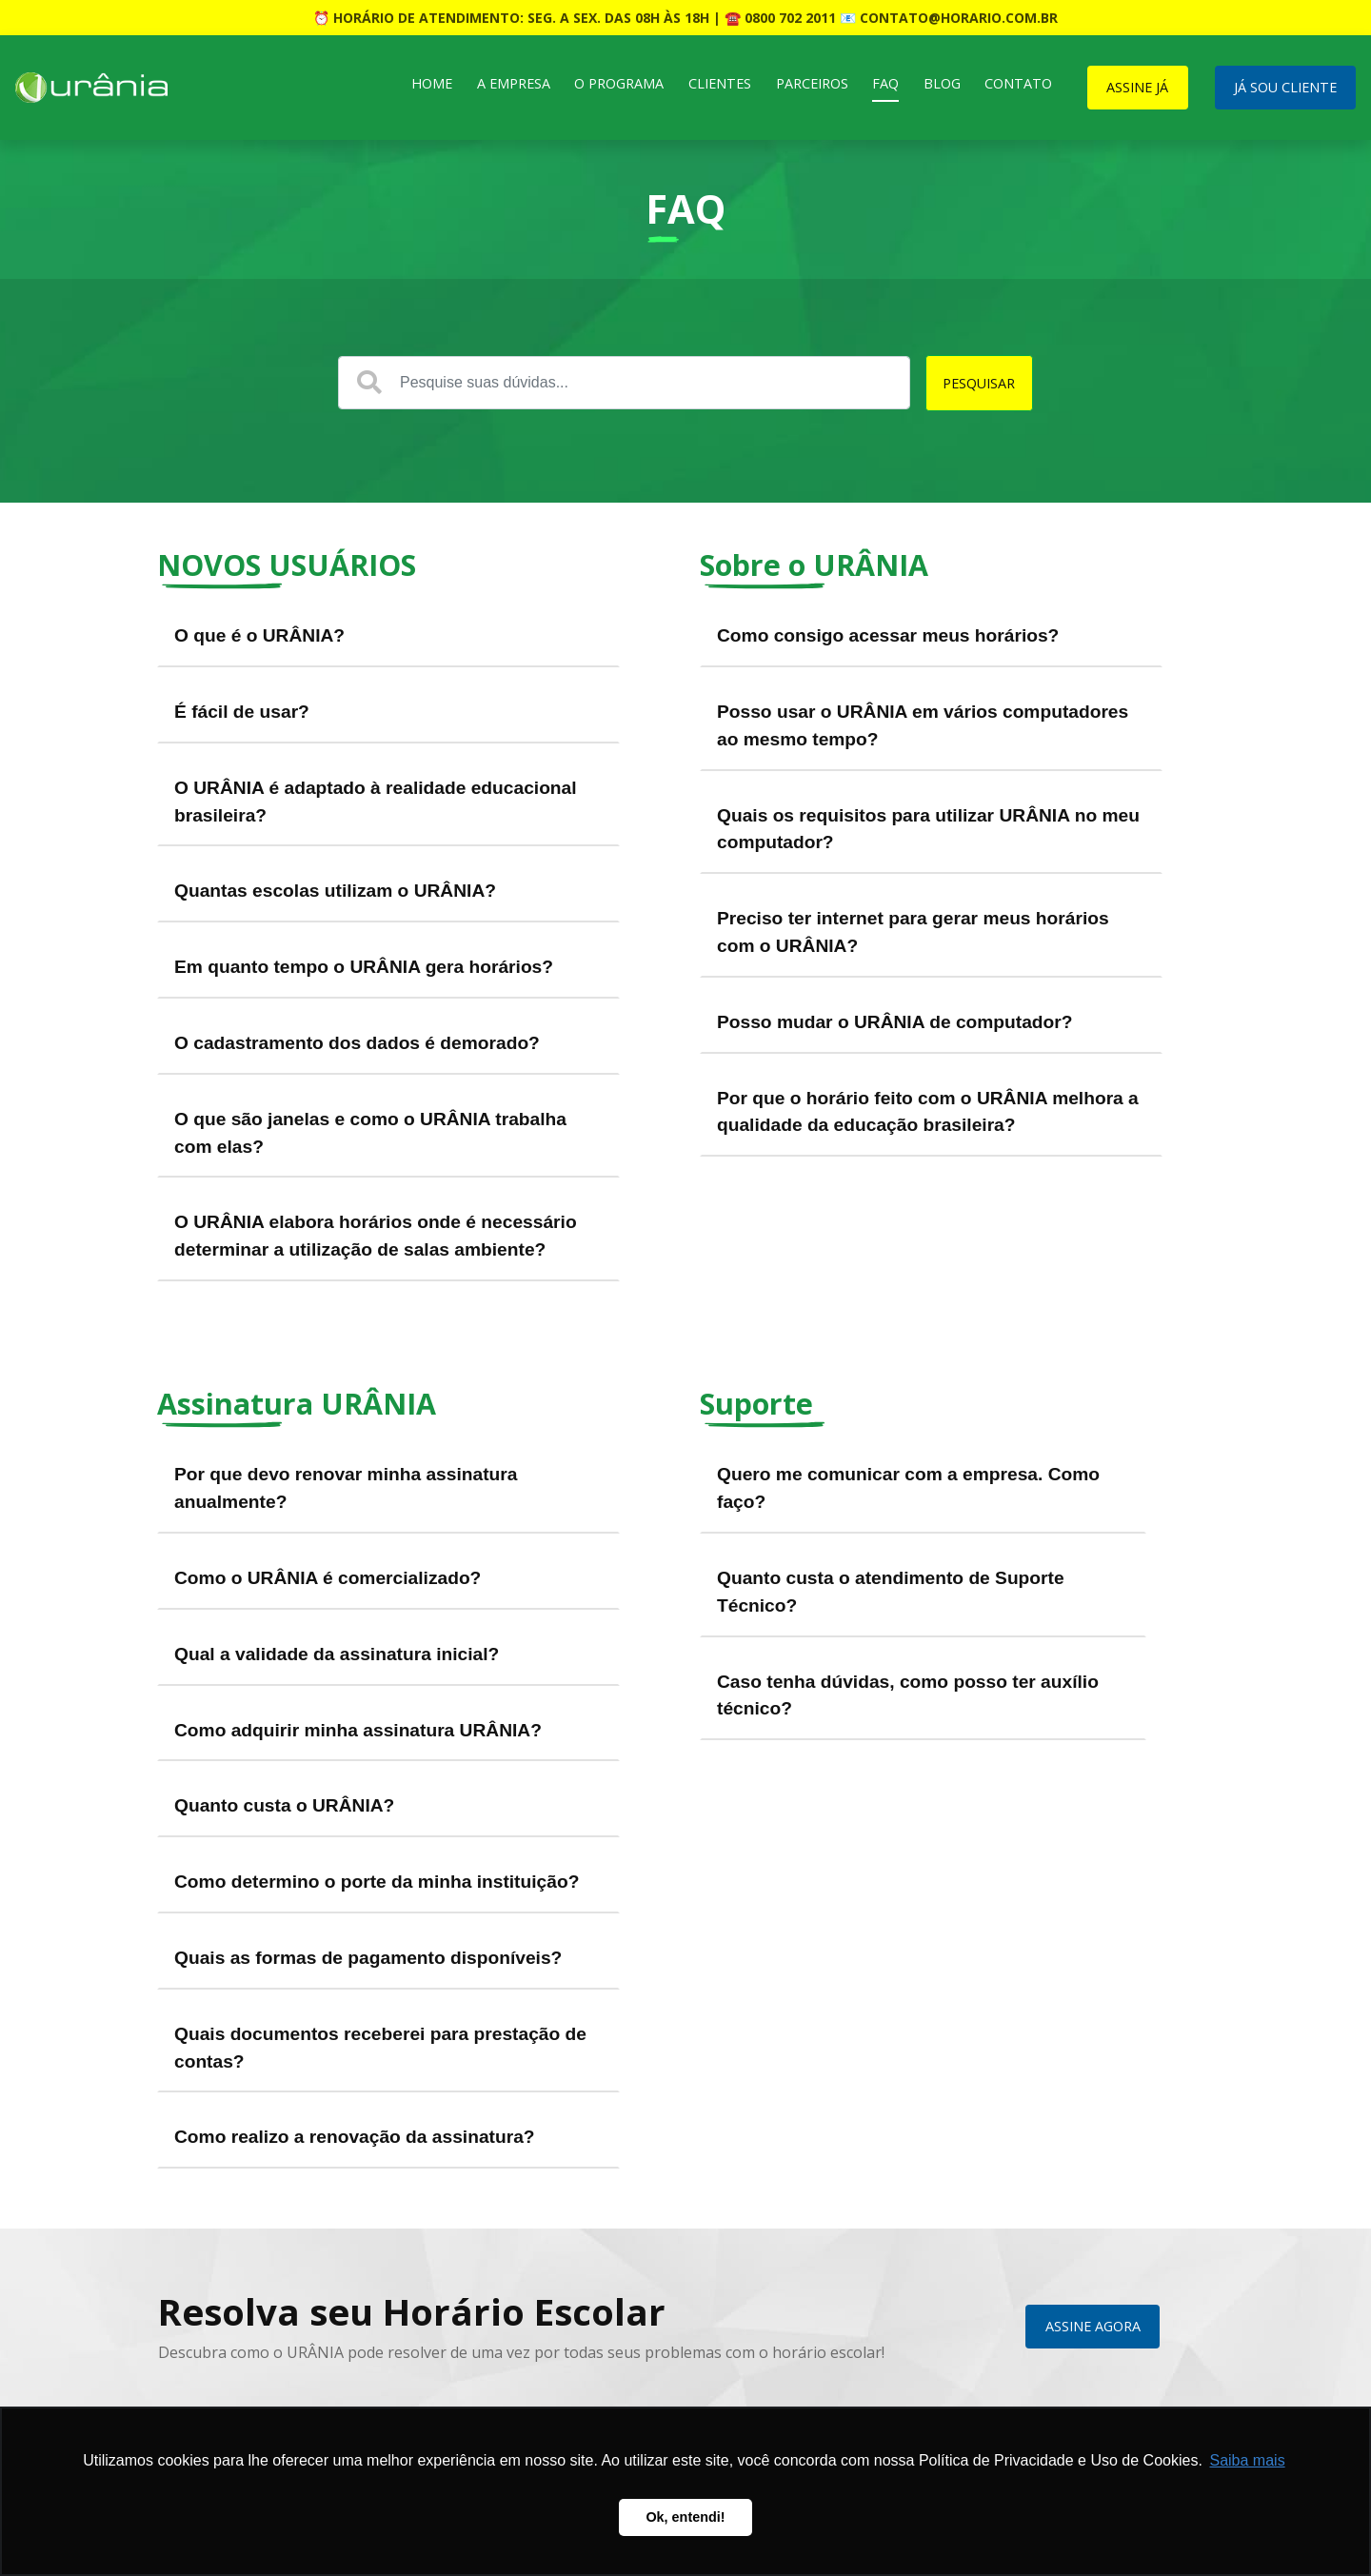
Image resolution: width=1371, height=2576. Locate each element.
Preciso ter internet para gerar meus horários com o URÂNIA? (913, 932)
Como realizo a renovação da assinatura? (354, 2137)
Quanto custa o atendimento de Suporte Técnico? (890, 1591)
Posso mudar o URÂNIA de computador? (894, 1022)
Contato (1018, 83)
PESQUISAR (979, 383)
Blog (942, 83)
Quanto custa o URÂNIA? (284, 1805)
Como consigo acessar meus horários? (888, 635)
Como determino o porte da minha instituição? (376, 1882)
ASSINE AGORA (1093, 2326)
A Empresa (513, 83)
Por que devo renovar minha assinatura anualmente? (345, 1488)
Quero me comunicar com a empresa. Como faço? (908, 1488)
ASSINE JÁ (1137, 87)
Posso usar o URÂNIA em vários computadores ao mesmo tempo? (922, 725)
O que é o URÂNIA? (259, 635)
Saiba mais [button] (1246, 2460)
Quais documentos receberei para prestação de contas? (380, 2047)
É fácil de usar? (241, 712)
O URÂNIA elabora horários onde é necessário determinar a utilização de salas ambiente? (375, 1235)
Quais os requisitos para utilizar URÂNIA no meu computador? (928, 829)
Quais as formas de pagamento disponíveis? (368, 1958)
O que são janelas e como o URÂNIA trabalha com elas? (370, 1133)
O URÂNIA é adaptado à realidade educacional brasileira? (375, 801)
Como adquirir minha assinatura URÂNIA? (358, 1730)
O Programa (619, 83)
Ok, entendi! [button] (685, 2517)
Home (431, 83)
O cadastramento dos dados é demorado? (357, 1043)
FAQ (885, 83)
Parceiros (812, 83)
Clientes (719, 83)
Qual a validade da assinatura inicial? (336, 1654)
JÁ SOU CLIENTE (1285, 87)
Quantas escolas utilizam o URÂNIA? (335, 891)
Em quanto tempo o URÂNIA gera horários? (363, 967)
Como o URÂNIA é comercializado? (327, 1578)
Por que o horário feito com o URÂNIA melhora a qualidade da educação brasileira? (928, 1112)
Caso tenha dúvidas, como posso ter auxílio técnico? (908, 1695)
